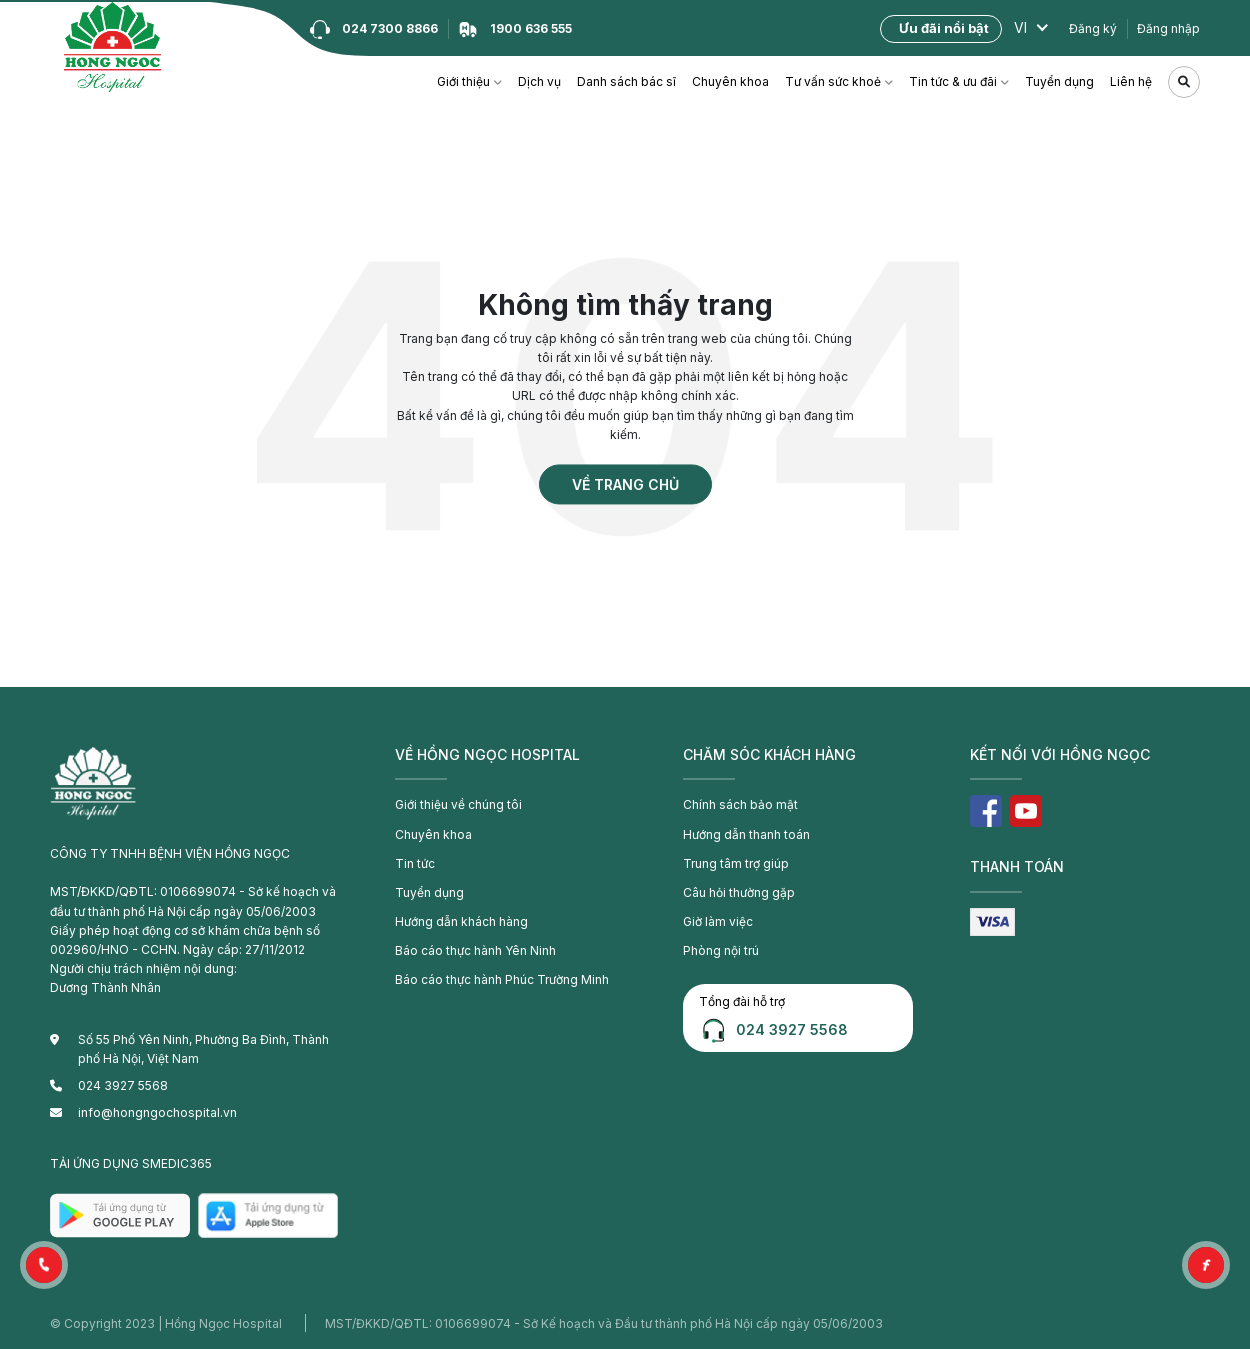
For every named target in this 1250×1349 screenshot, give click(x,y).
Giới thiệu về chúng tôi (458, 804)
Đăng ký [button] (1093, 28)
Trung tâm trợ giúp (736, 863)
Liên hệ (1131, 81)
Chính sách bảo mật (740, 804)
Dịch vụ (539, 81)
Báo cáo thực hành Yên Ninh (475, 950)
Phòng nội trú (721, 950)
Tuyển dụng (1059, 81)
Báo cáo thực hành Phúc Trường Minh (502, 979)
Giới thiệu (463, 81)
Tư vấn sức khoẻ (833, 81)
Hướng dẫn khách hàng (461, 921)
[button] (44, 1265)
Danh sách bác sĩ (626, 81)
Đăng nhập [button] (1168, 28)
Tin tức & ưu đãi (953, 81)
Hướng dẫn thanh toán (746, 834)
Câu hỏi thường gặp (739, 892)
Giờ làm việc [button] (718, 921)
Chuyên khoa (730, 81)
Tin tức (415, 863)
